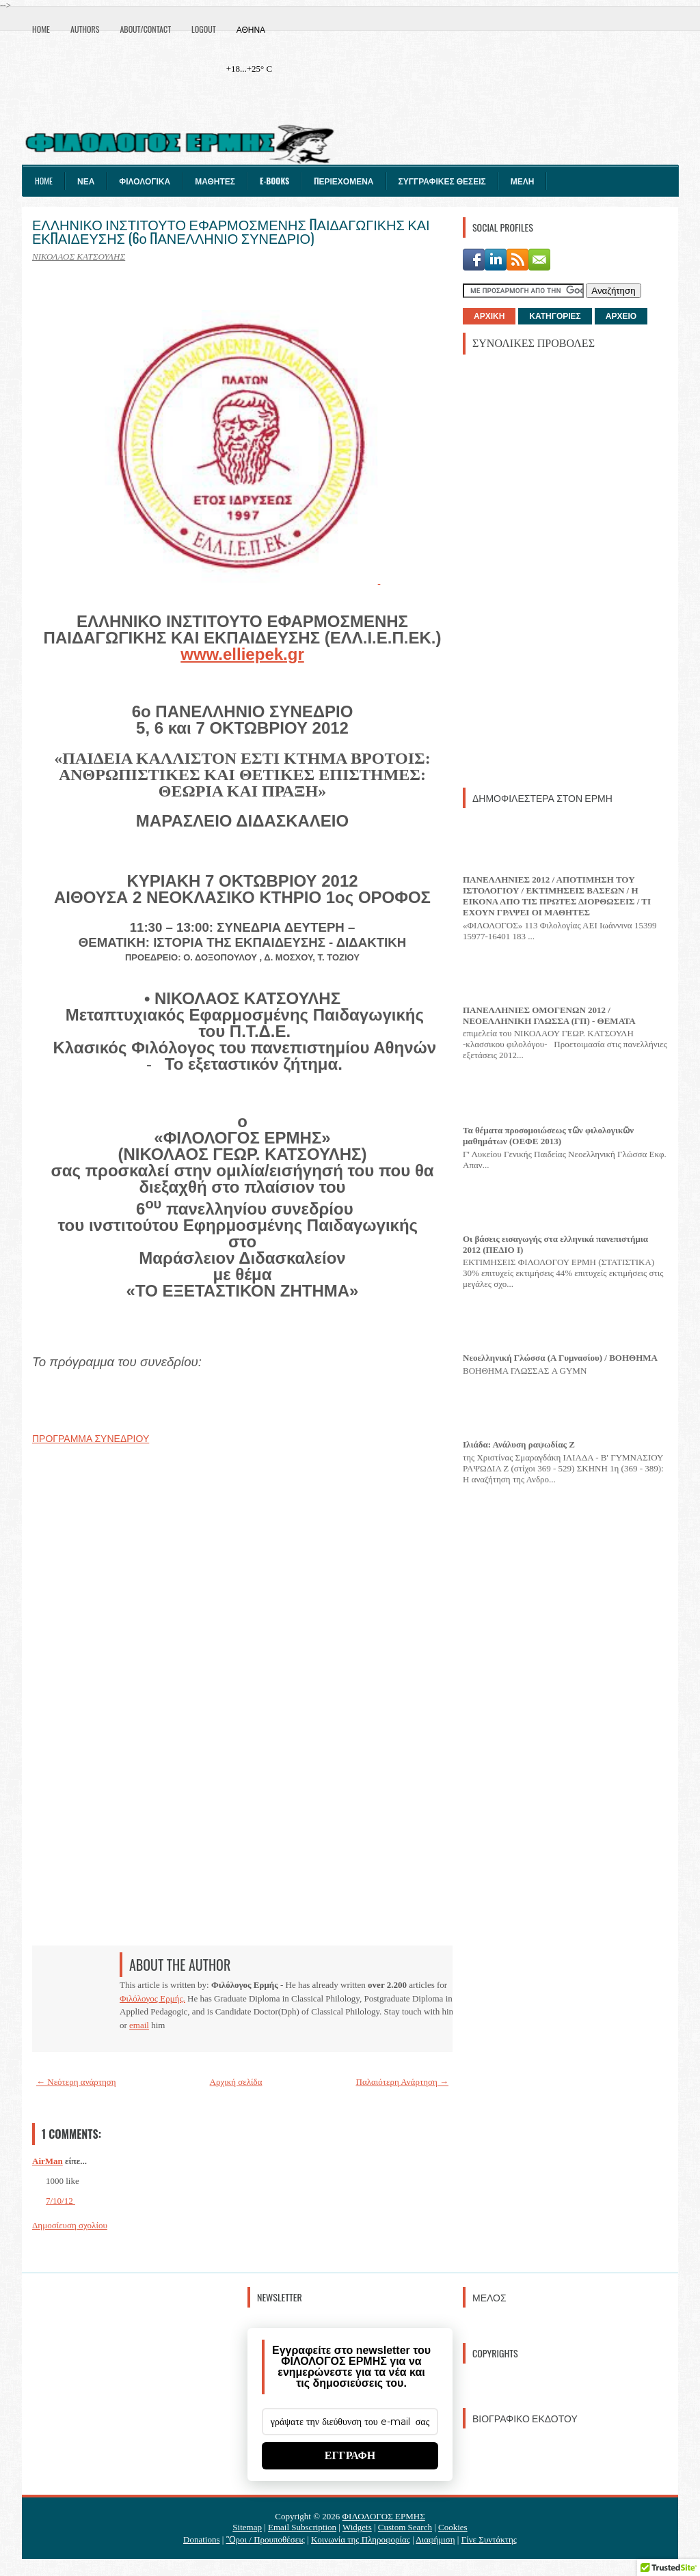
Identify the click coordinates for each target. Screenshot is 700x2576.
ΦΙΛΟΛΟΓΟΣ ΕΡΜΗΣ (383, 2516)
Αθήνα (251, 29)
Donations (201, 2539)
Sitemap (247, 2527)
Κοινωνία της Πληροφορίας (360, 2539)
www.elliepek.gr (242, 654)
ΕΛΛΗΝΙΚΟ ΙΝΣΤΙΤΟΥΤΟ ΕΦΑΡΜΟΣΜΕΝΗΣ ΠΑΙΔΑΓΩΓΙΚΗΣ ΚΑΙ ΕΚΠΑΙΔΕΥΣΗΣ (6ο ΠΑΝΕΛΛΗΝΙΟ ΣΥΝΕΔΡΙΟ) (231, 231)
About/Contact (145, 29)
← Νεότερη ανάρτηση (76, 2082)
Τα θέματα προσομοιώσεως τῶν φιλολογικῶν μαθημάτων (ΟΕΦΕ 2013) (548, 1135)
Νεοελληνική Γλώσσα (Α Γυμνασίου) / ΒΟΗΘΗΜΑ (560, 1358)
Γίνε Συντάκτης (489, 2539)
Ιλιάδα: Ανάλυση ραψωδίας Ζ (519, 1444)
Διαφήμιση (435, 2539)
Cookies (453, 2527)
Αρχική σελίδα (236, 2082)
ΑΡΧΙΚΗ (489, 316)
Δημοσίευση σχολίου (69, 2225)
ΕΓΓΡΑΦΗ (350, 2455)
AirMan (47, 2161)
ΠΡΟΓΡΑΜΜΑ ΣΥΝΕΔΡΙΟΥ (90, 1438)
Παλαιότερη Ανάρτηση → (402, 2082)
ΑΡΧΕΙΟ (621, 316)
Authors (84, 29)
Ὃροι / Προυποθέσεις (265, 2539)
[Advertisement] (565, 570)
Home (41, 29)
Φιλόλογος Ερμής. (152, 1998)
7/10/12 (60, 2201)
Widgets (357, 2527)
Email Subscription (302, 2527)
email (139, 2025)
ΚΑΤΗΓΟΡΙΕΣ (554, 316)
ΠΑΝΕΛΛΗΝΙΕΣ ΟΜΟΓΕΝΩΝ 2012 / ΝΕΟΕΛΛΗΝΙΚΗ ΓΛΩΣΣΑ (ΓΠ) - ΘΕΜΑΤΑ (549, 1015)
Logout (203, 29)
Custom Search (405, 2527)
